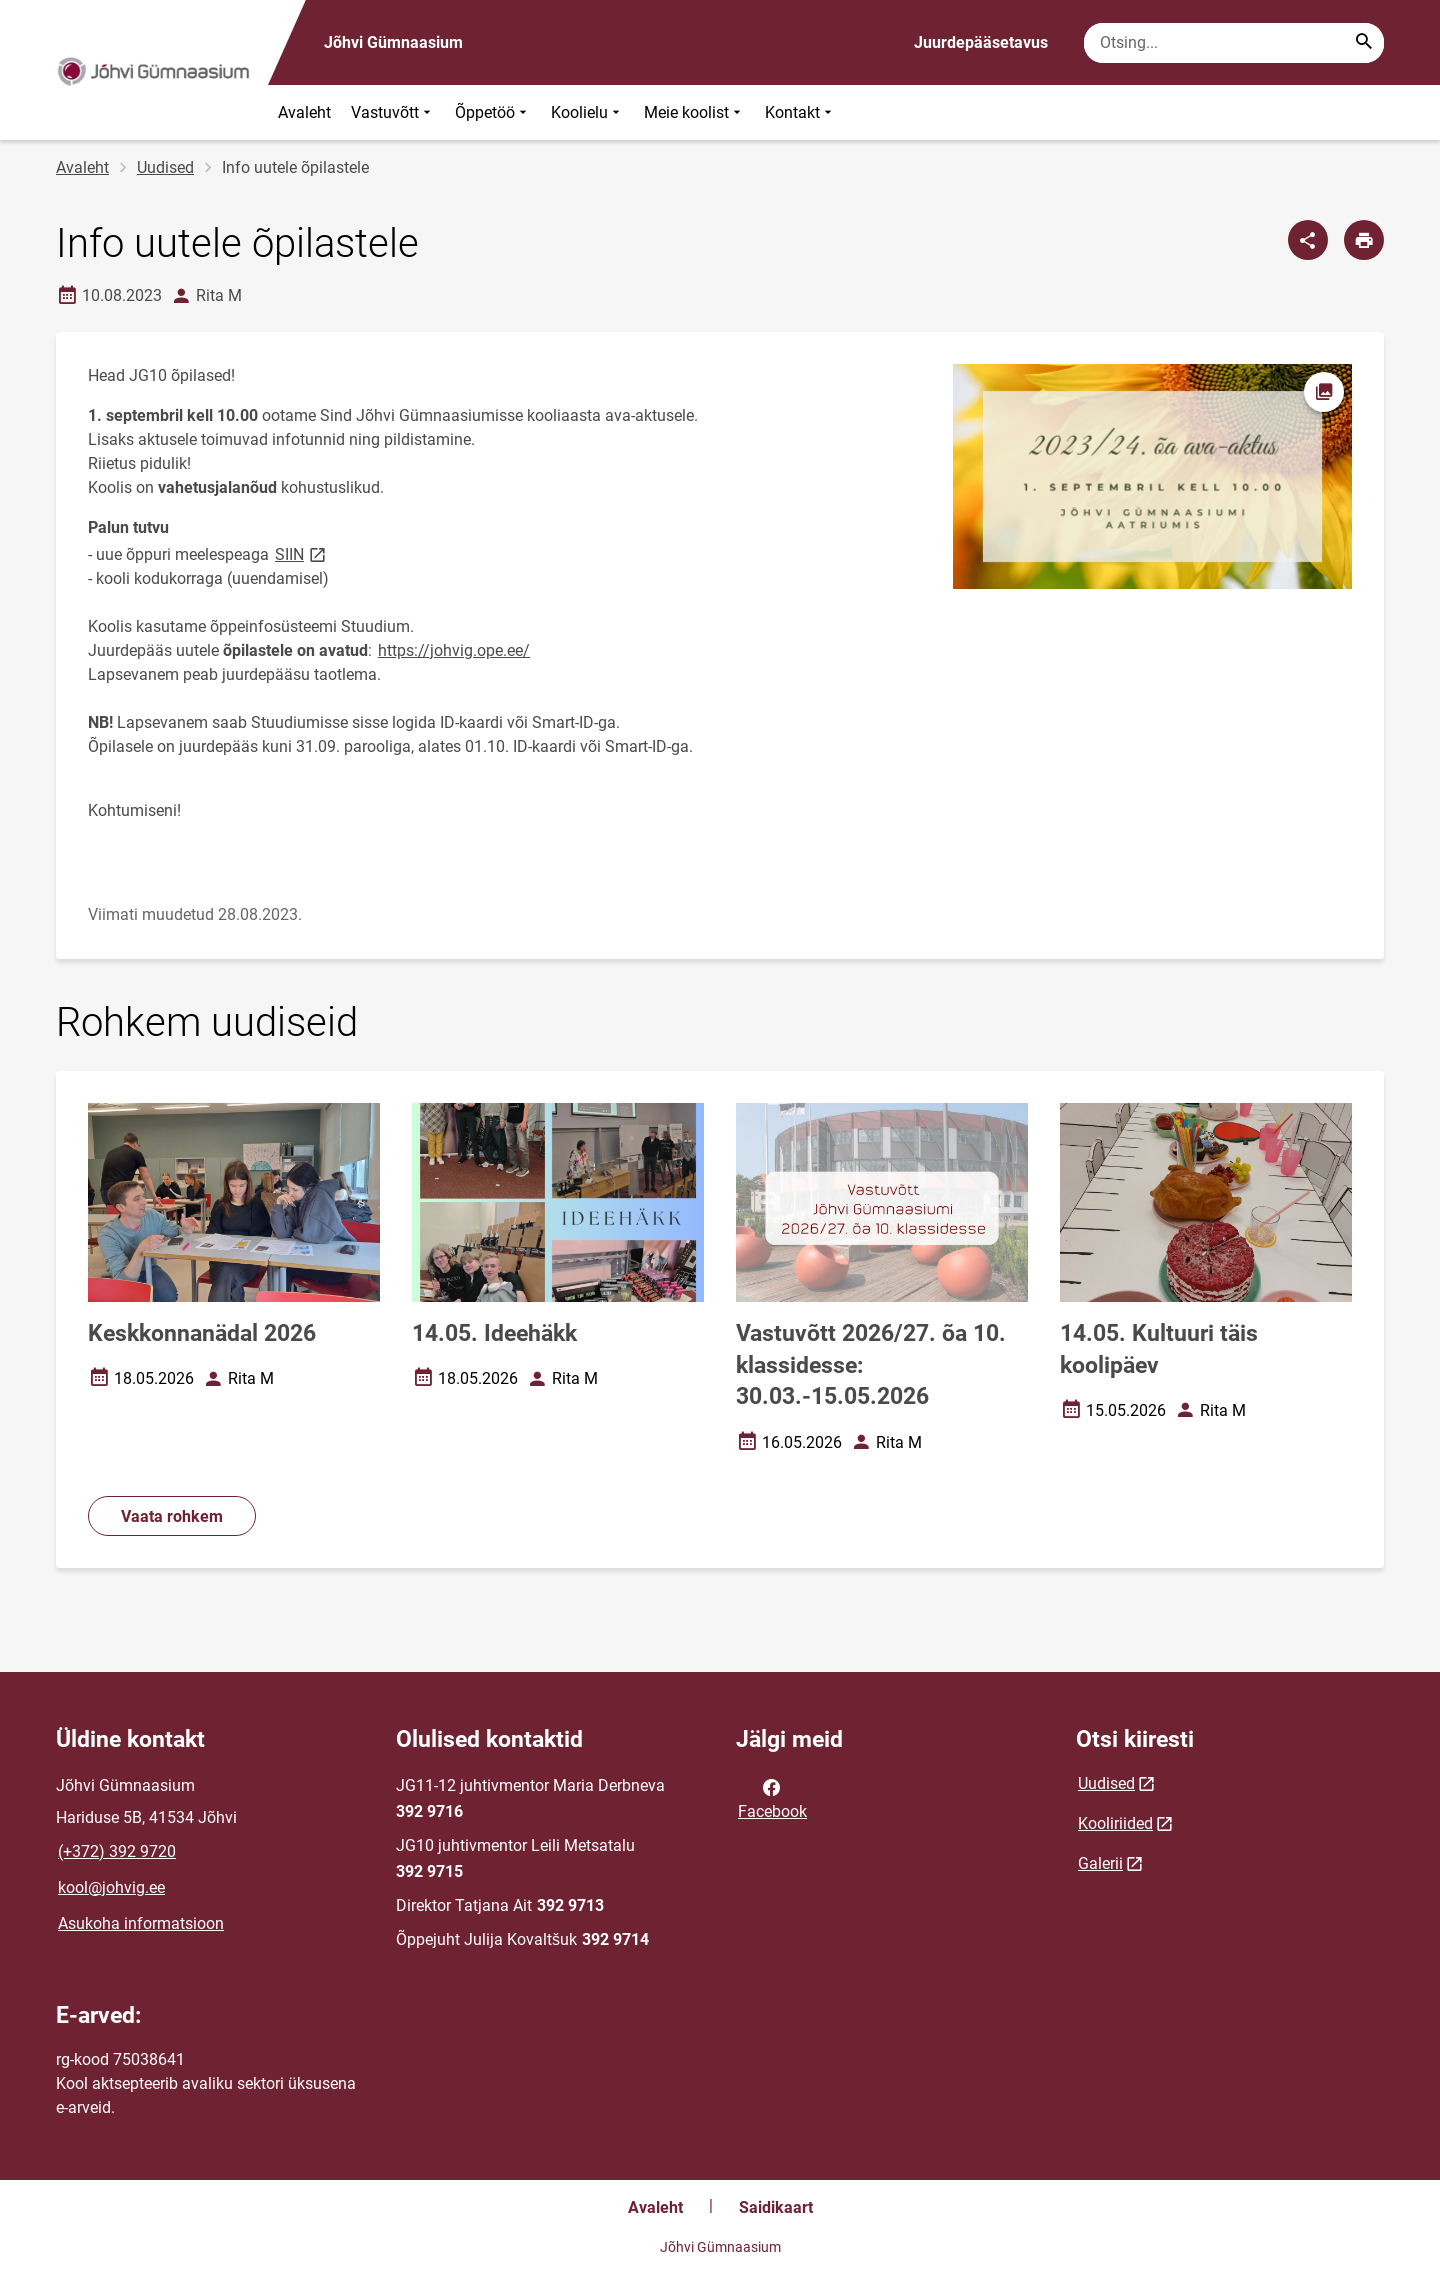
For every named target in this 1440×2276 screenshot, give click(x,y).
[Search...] (1364, 43)
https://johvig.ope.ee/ (454, 650)
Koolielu (587, 112)
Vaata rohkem (172, 1516)
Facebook (772, 1798)
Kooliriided (1115, 1823)
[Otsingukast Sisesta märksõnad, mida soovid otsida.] (1234, 43)
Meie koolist (694, 112)
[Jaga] (1308, 240)
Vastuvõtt (393, 112)
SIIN (302, 553)
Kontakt (800, 112)
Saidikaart (776, 2207)
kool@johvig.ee (111, 1887)
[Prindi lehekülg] (1364, 240)
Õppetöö (493, 112)
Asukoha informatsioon (141, 1923)
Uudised (165, 167)
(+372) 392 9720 (117, 1851)
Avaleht (304, 112)
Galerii (1100, 1863)
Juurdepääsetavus (981, 42)
